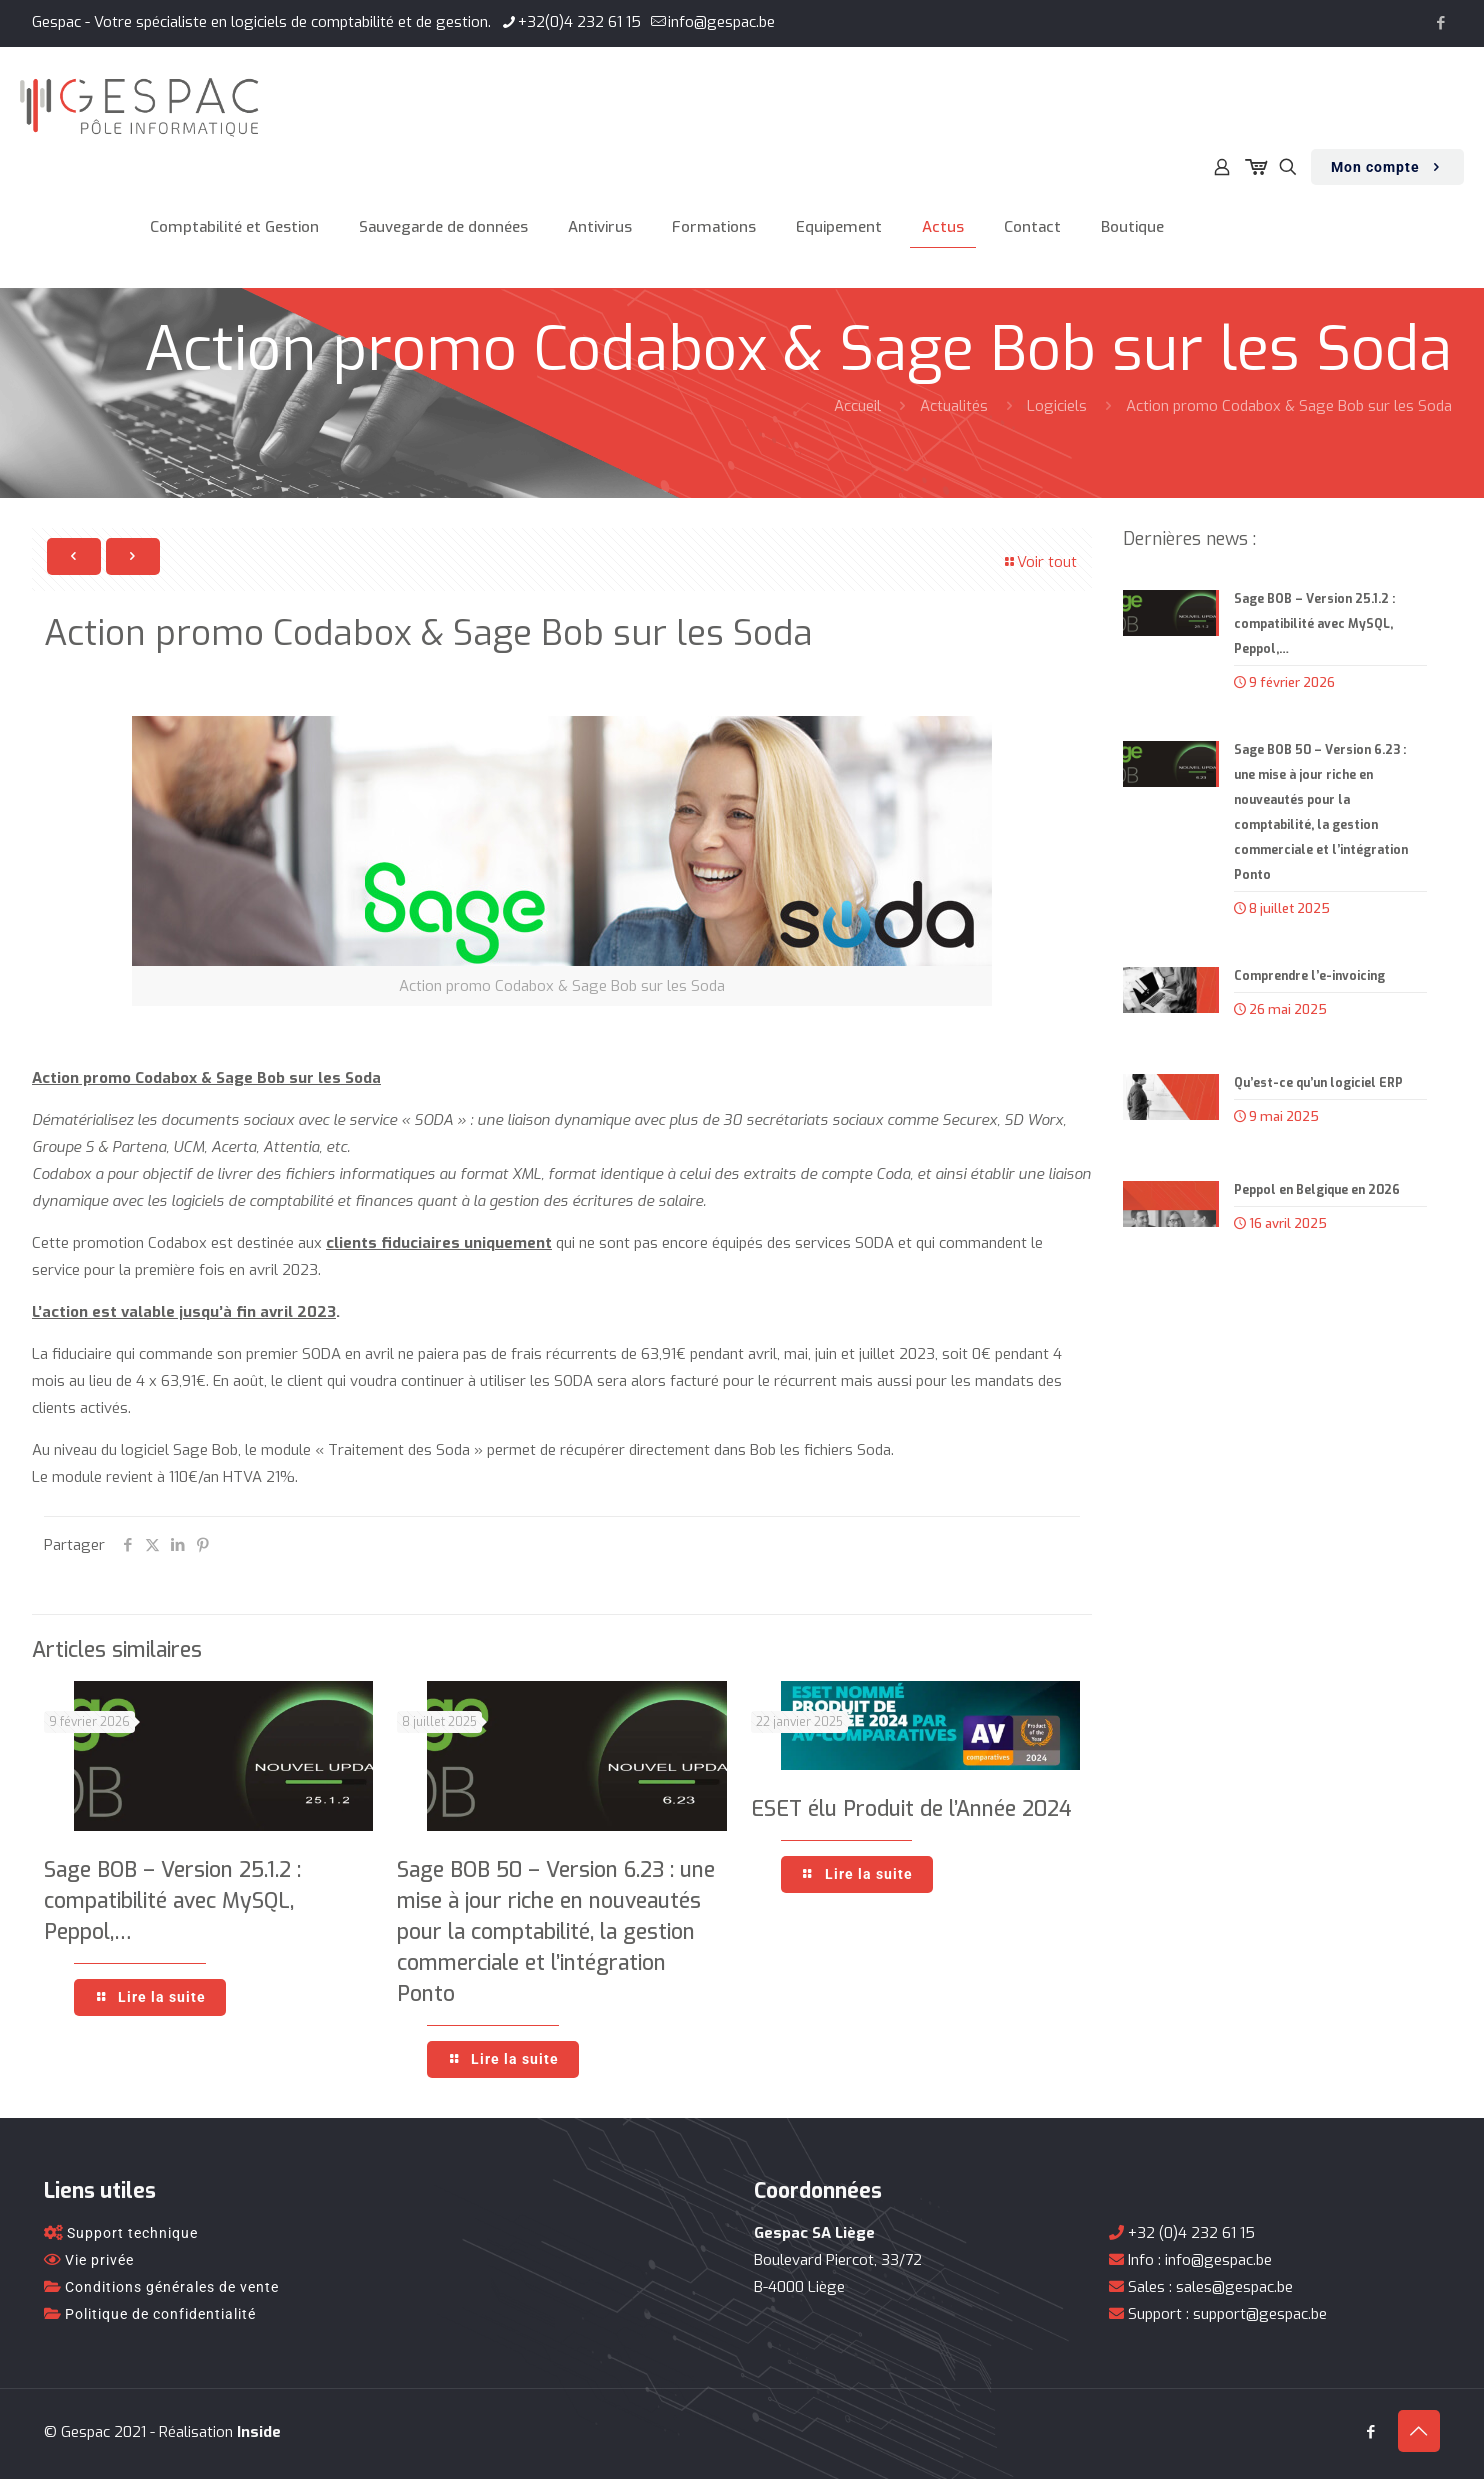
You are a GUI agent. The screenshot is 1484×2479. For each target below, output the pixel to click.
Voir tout (1039, 562)
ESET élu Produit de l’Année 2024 (911, 1809)
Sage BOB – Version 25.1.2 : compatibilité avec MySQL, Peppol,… (172, 1901)
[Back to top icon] (1419, 2431)
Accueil (857, 406)
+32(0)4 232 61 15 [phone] (579, 22)
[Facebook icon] (1440, 23)
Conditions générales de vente (172, 2287)
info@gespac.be (1218, 2260)
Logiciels (1057, 406)
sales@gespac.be (1234, 2287)
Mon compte (1387, 167)
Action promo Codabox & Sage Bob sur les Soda (1289, 406)
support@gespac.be (1260, 2314)
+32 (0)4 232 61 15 (1191, 2233)
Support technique (132, 2233)
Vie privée (99, 2260)
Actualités (954, 406)
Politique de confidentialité (160, 2314)
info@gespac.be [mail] (721, 22)
